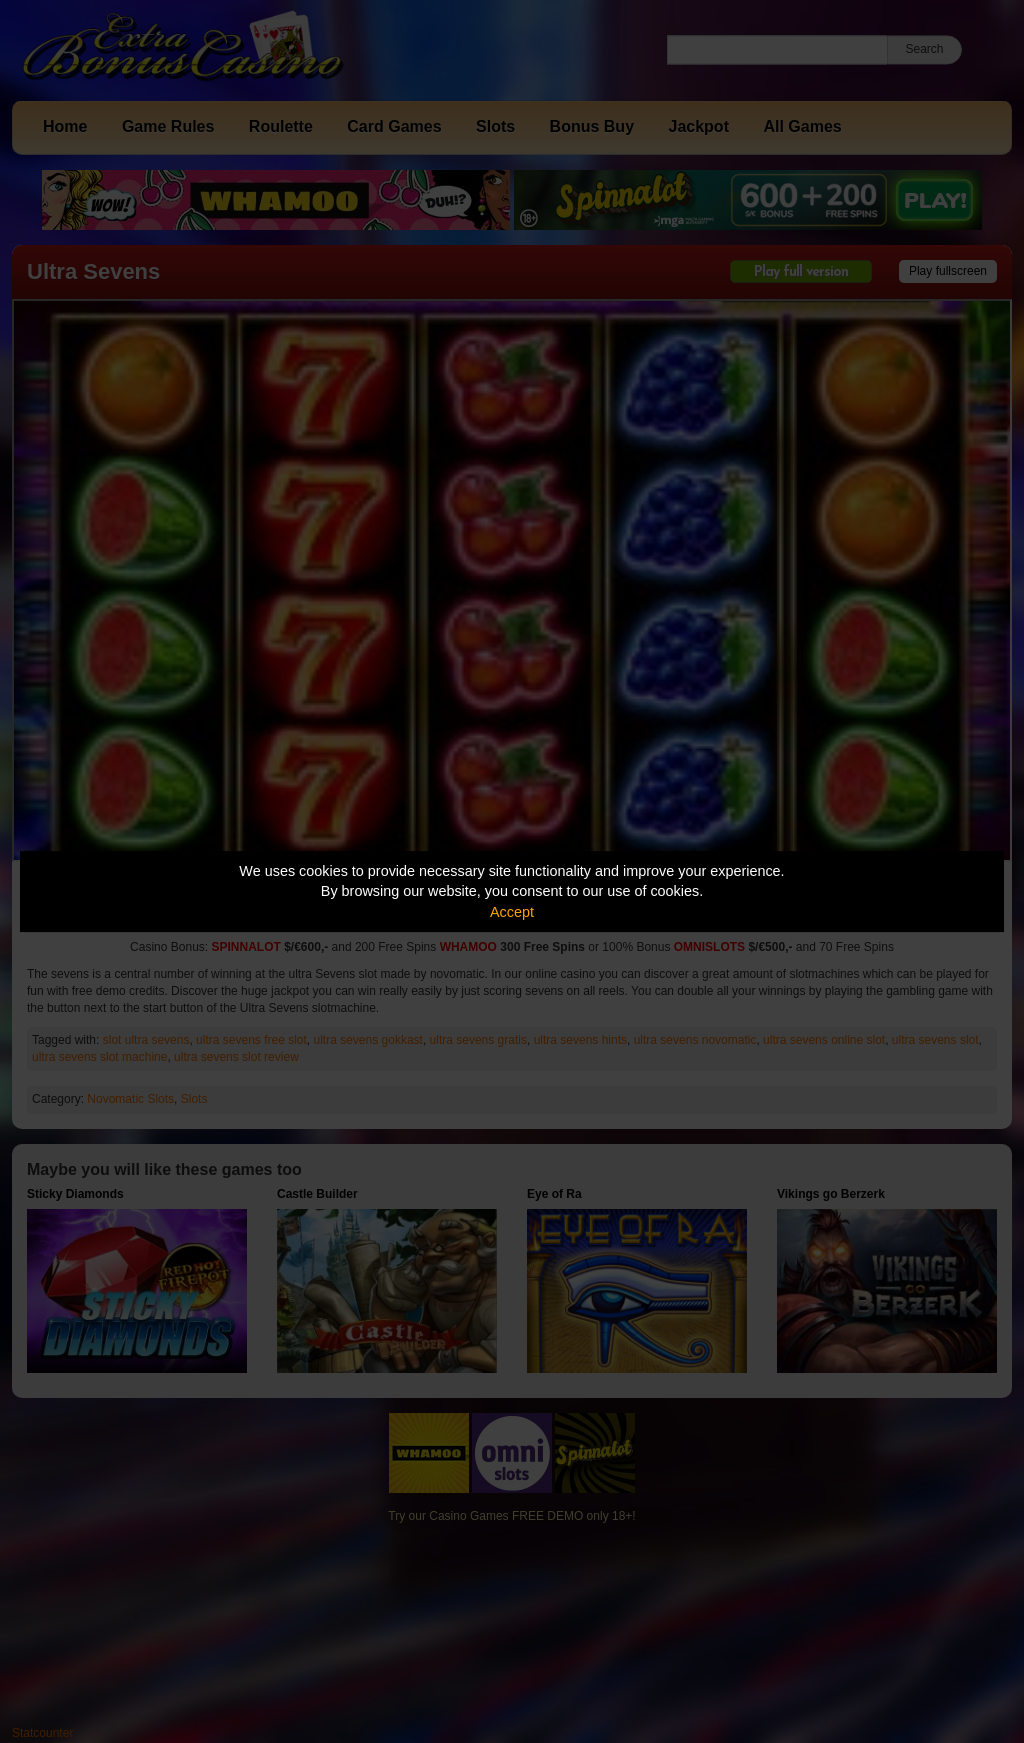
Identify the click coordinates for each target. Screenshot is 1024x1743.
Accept (512, 912)
